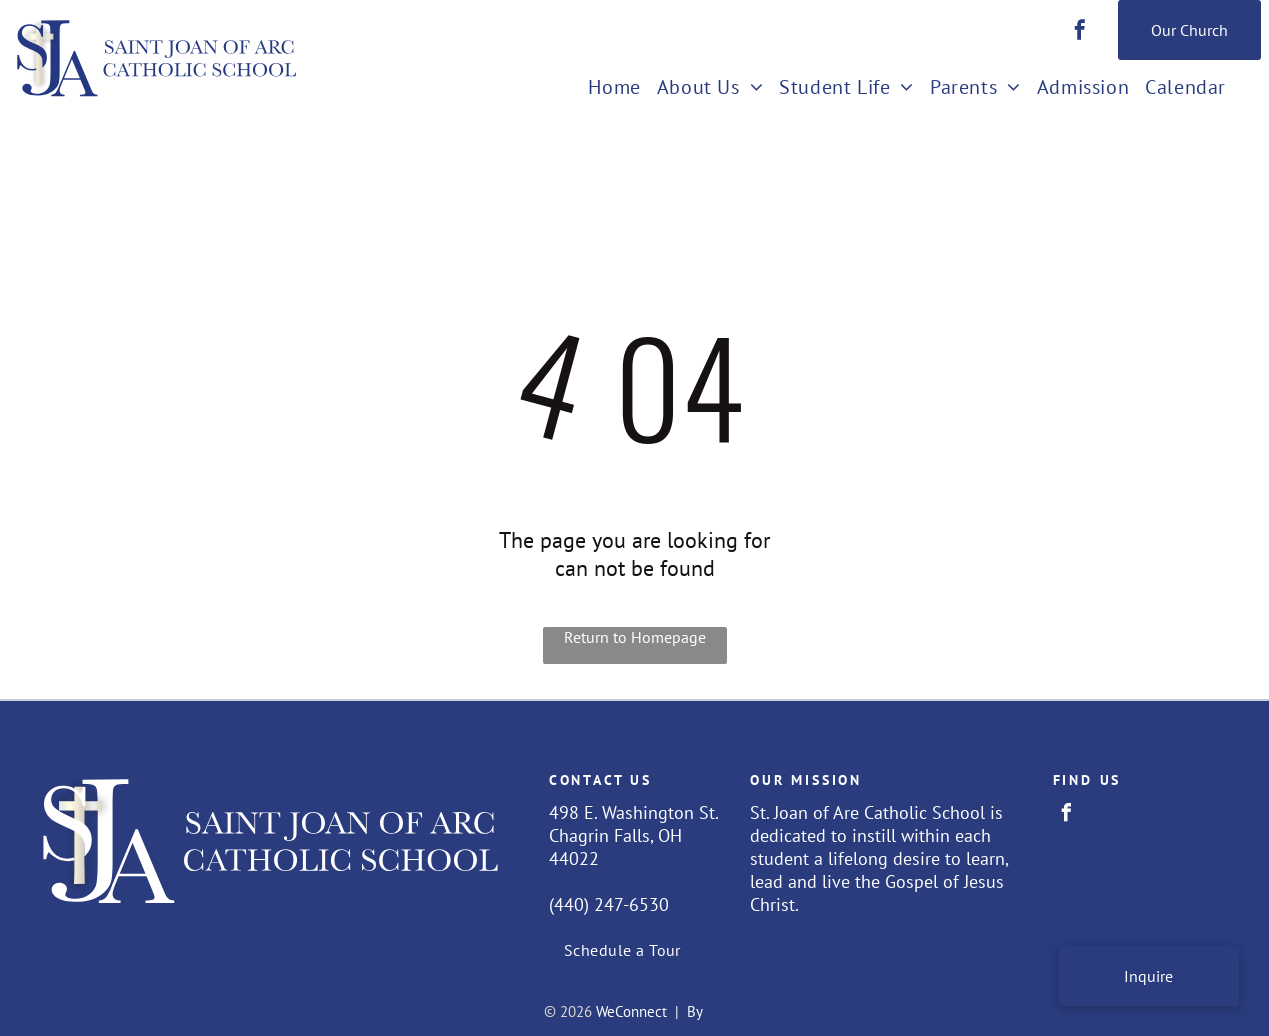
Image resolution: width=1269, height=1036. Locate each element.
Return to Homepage (635, 637)
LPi (716, 1011)
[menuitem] (614, 89)
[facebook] (1080, 32)
